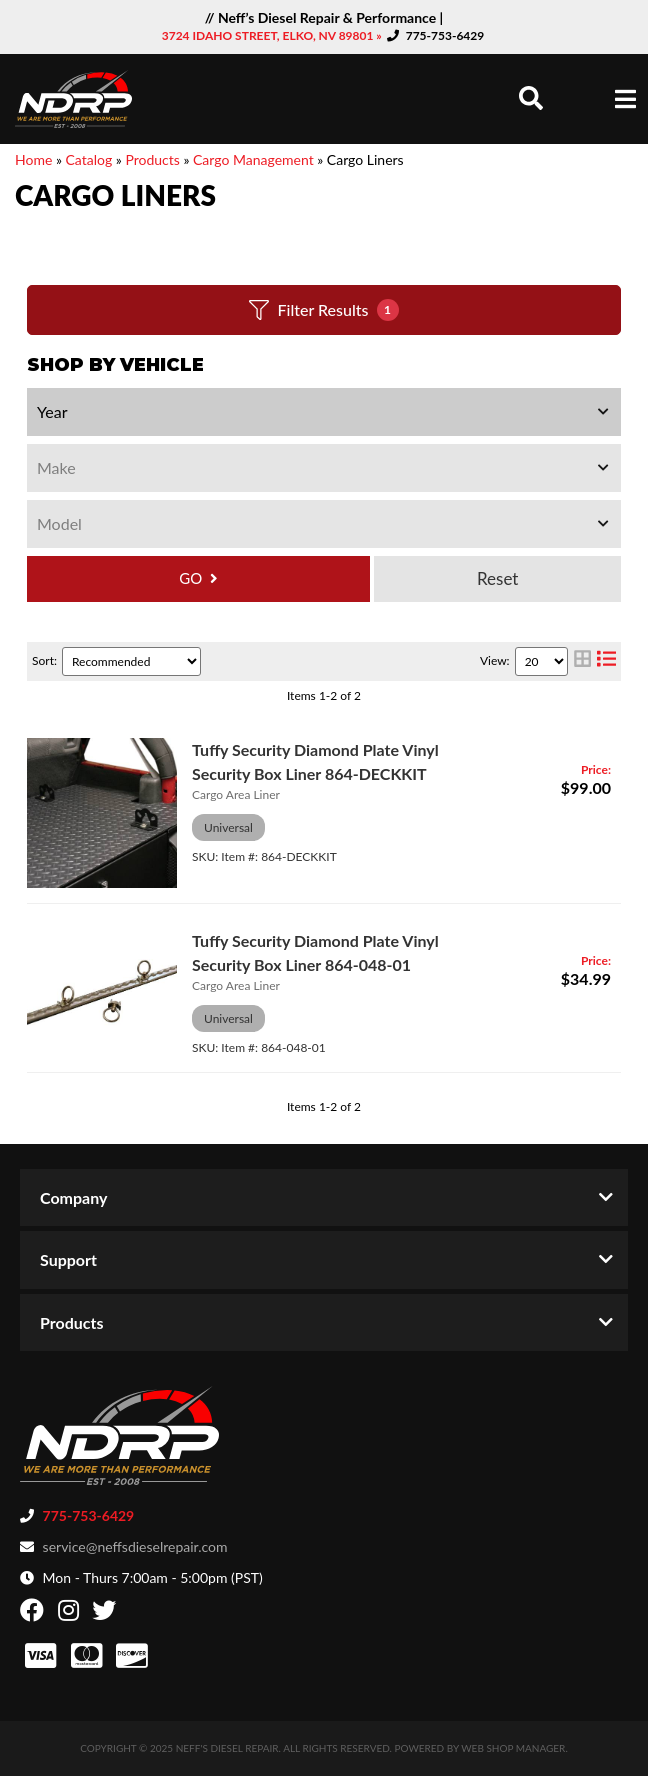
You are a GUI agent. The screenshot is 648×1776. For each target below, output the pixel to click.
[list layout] (606, 661)
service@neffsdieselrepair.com (135, 1546)
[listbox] (324, 412)
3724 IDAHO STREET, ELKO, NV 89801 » (273, 35)
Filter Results (323, 310)
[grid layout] (582, 661)
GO (190, 578)
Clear (497, 579)
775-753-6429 (445, 35)
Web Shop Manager (513, 1748)
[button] (531, 98)
